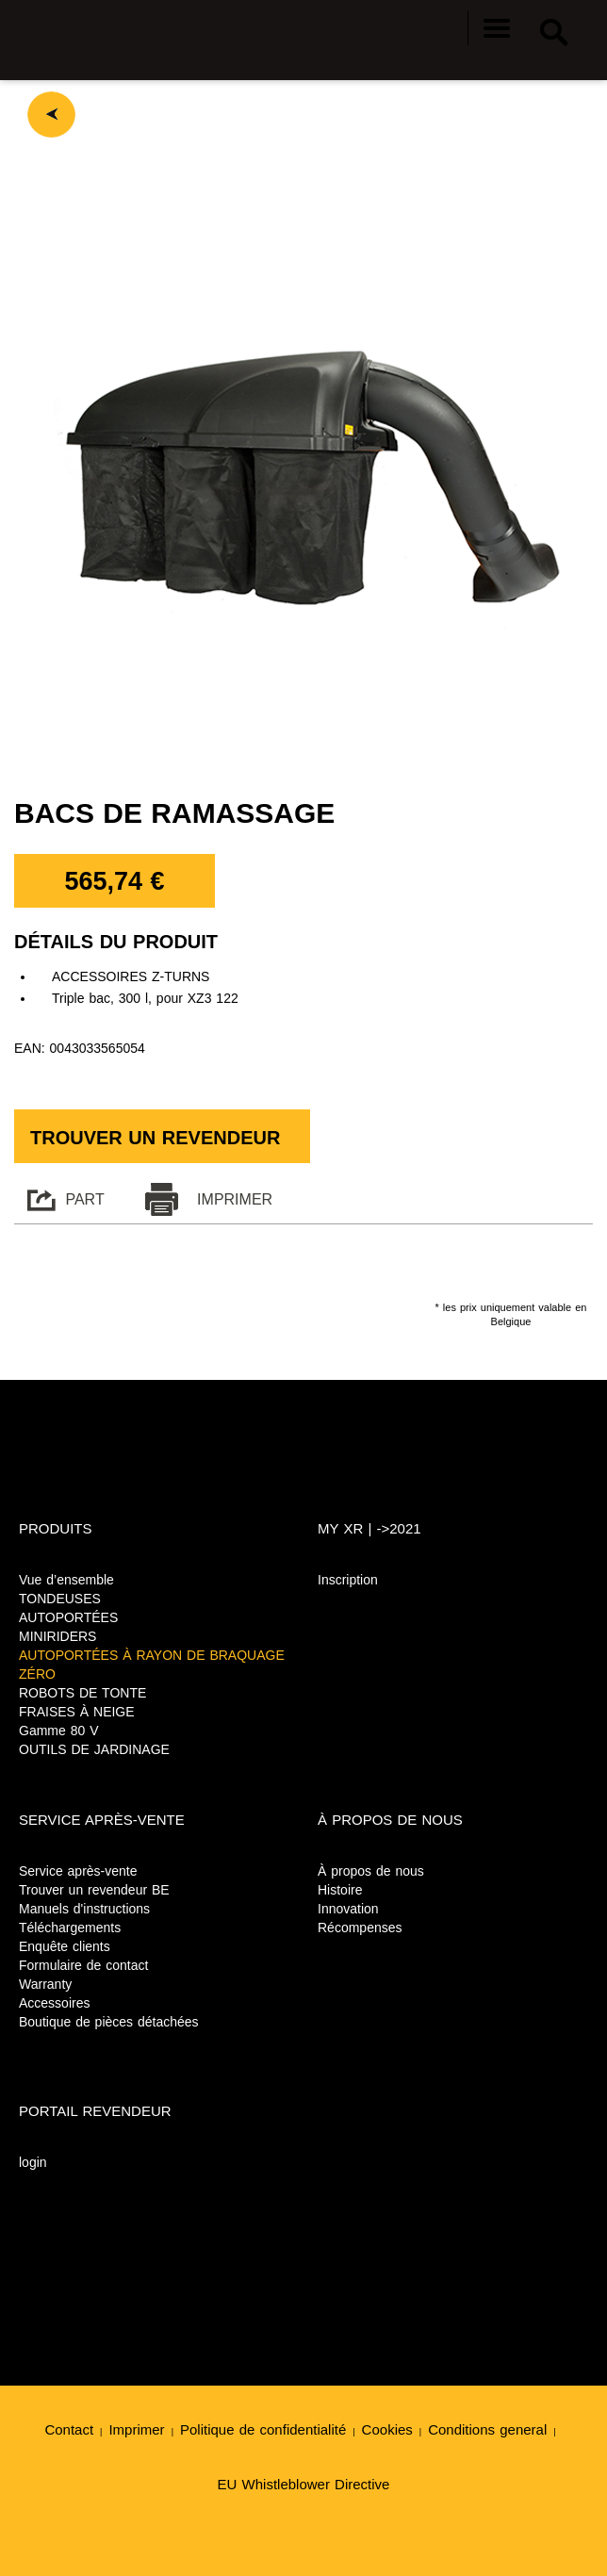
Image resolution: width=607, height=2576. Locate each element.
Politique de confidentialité (263, 2429)
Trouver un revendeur (155, 1137)
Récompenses (360, 1927)
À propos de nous (371, 1871)
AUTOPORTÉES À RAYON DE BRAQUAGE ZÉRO (152, 1665)
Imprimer (136, 2429)
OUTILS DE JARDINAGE (94, 1749)
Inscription (348, 1579)
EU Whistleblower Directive (304, 2484)
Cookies (387, 2429)
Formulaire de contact (83, 1965)
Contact (68, 2429)
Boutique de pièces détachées (109, 2021)
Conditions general (487, 2429)
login (33, 2162)
